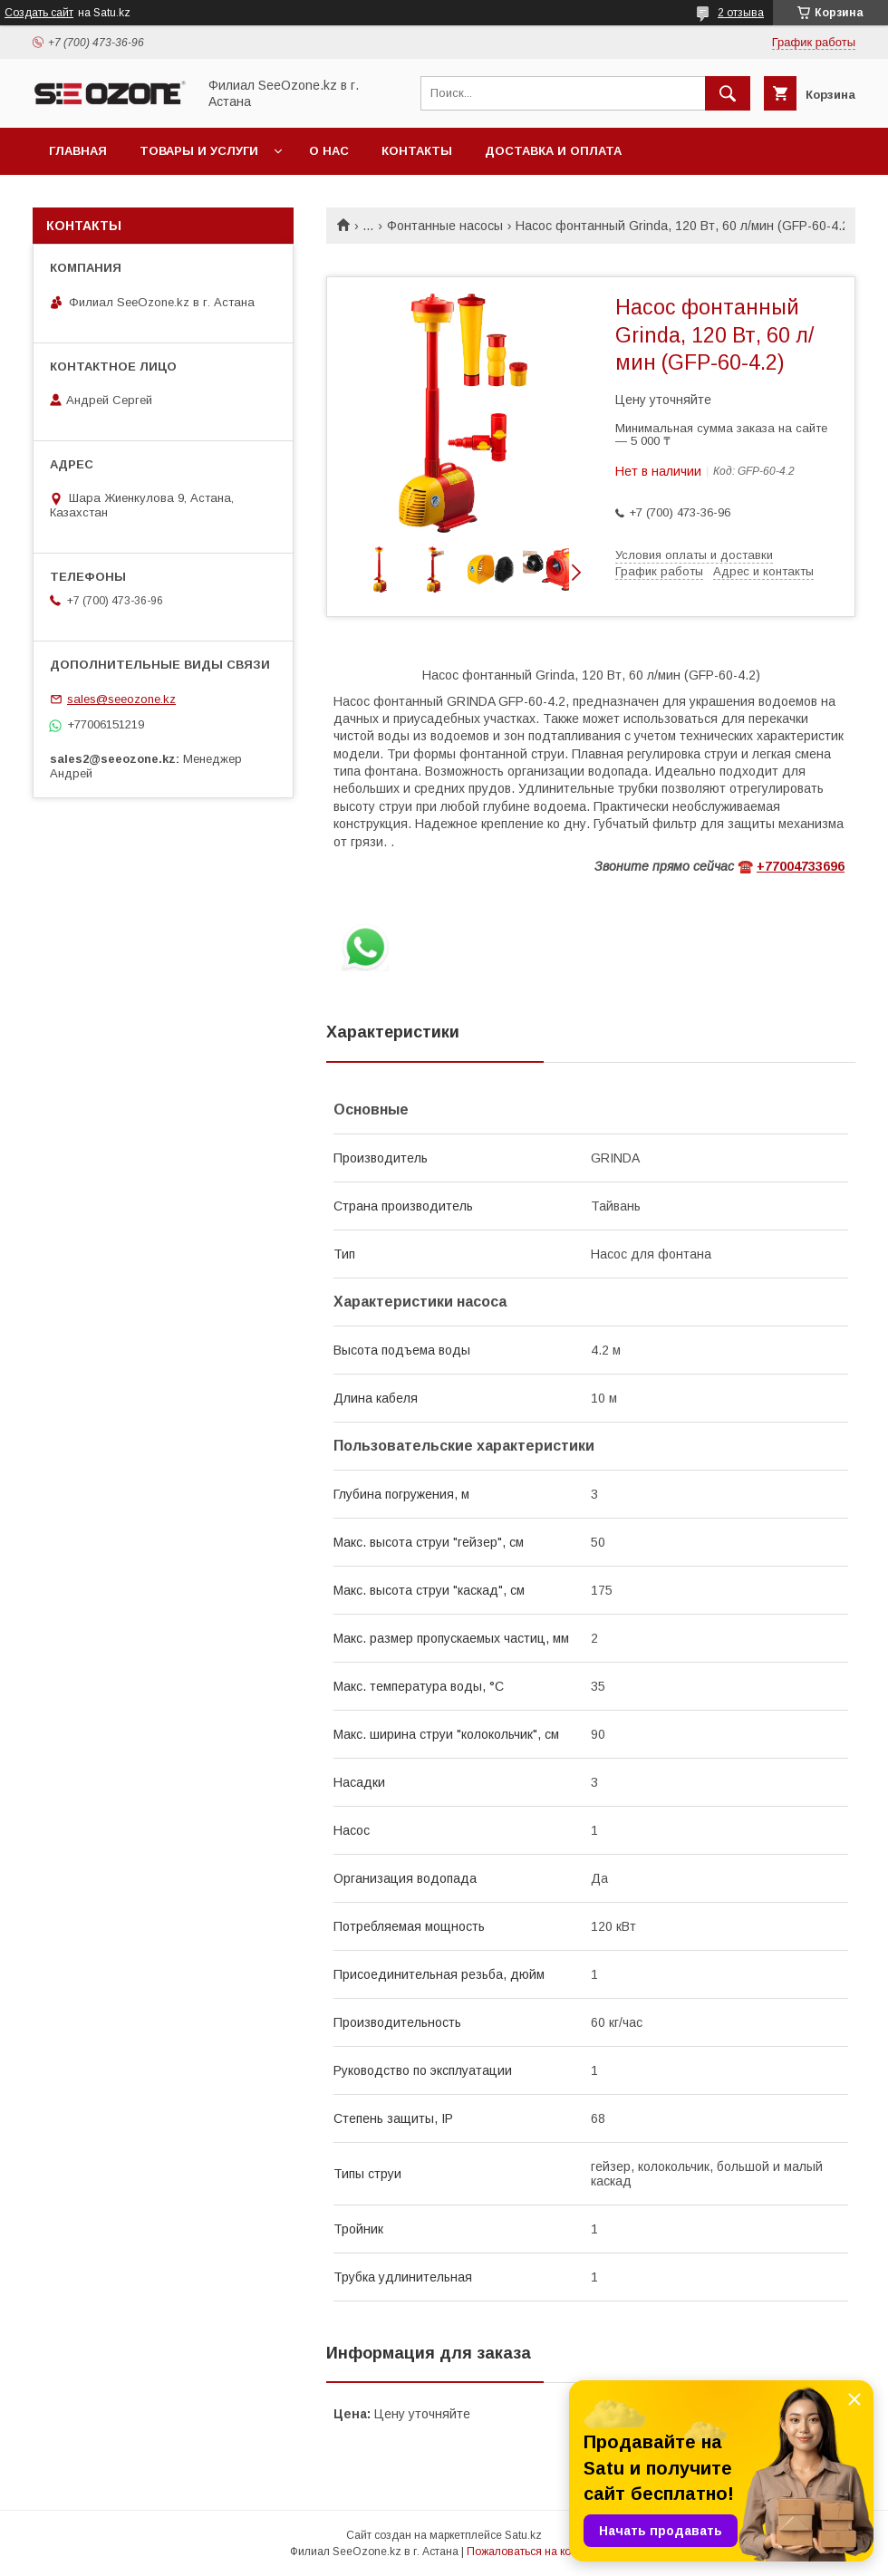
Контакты (416, 151)
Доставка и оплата (553, 151)
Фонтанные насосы (445, 225)
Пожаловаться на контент (533, 2551)
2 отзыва (741, 12)
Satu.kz (523, 2535)
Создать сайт (39, 12)
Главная (78, 151)
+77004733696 (801, 866)
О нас (329, 151)
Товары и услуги (199, 151)
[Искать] (727, 93)
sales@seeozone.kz (121, 699)
